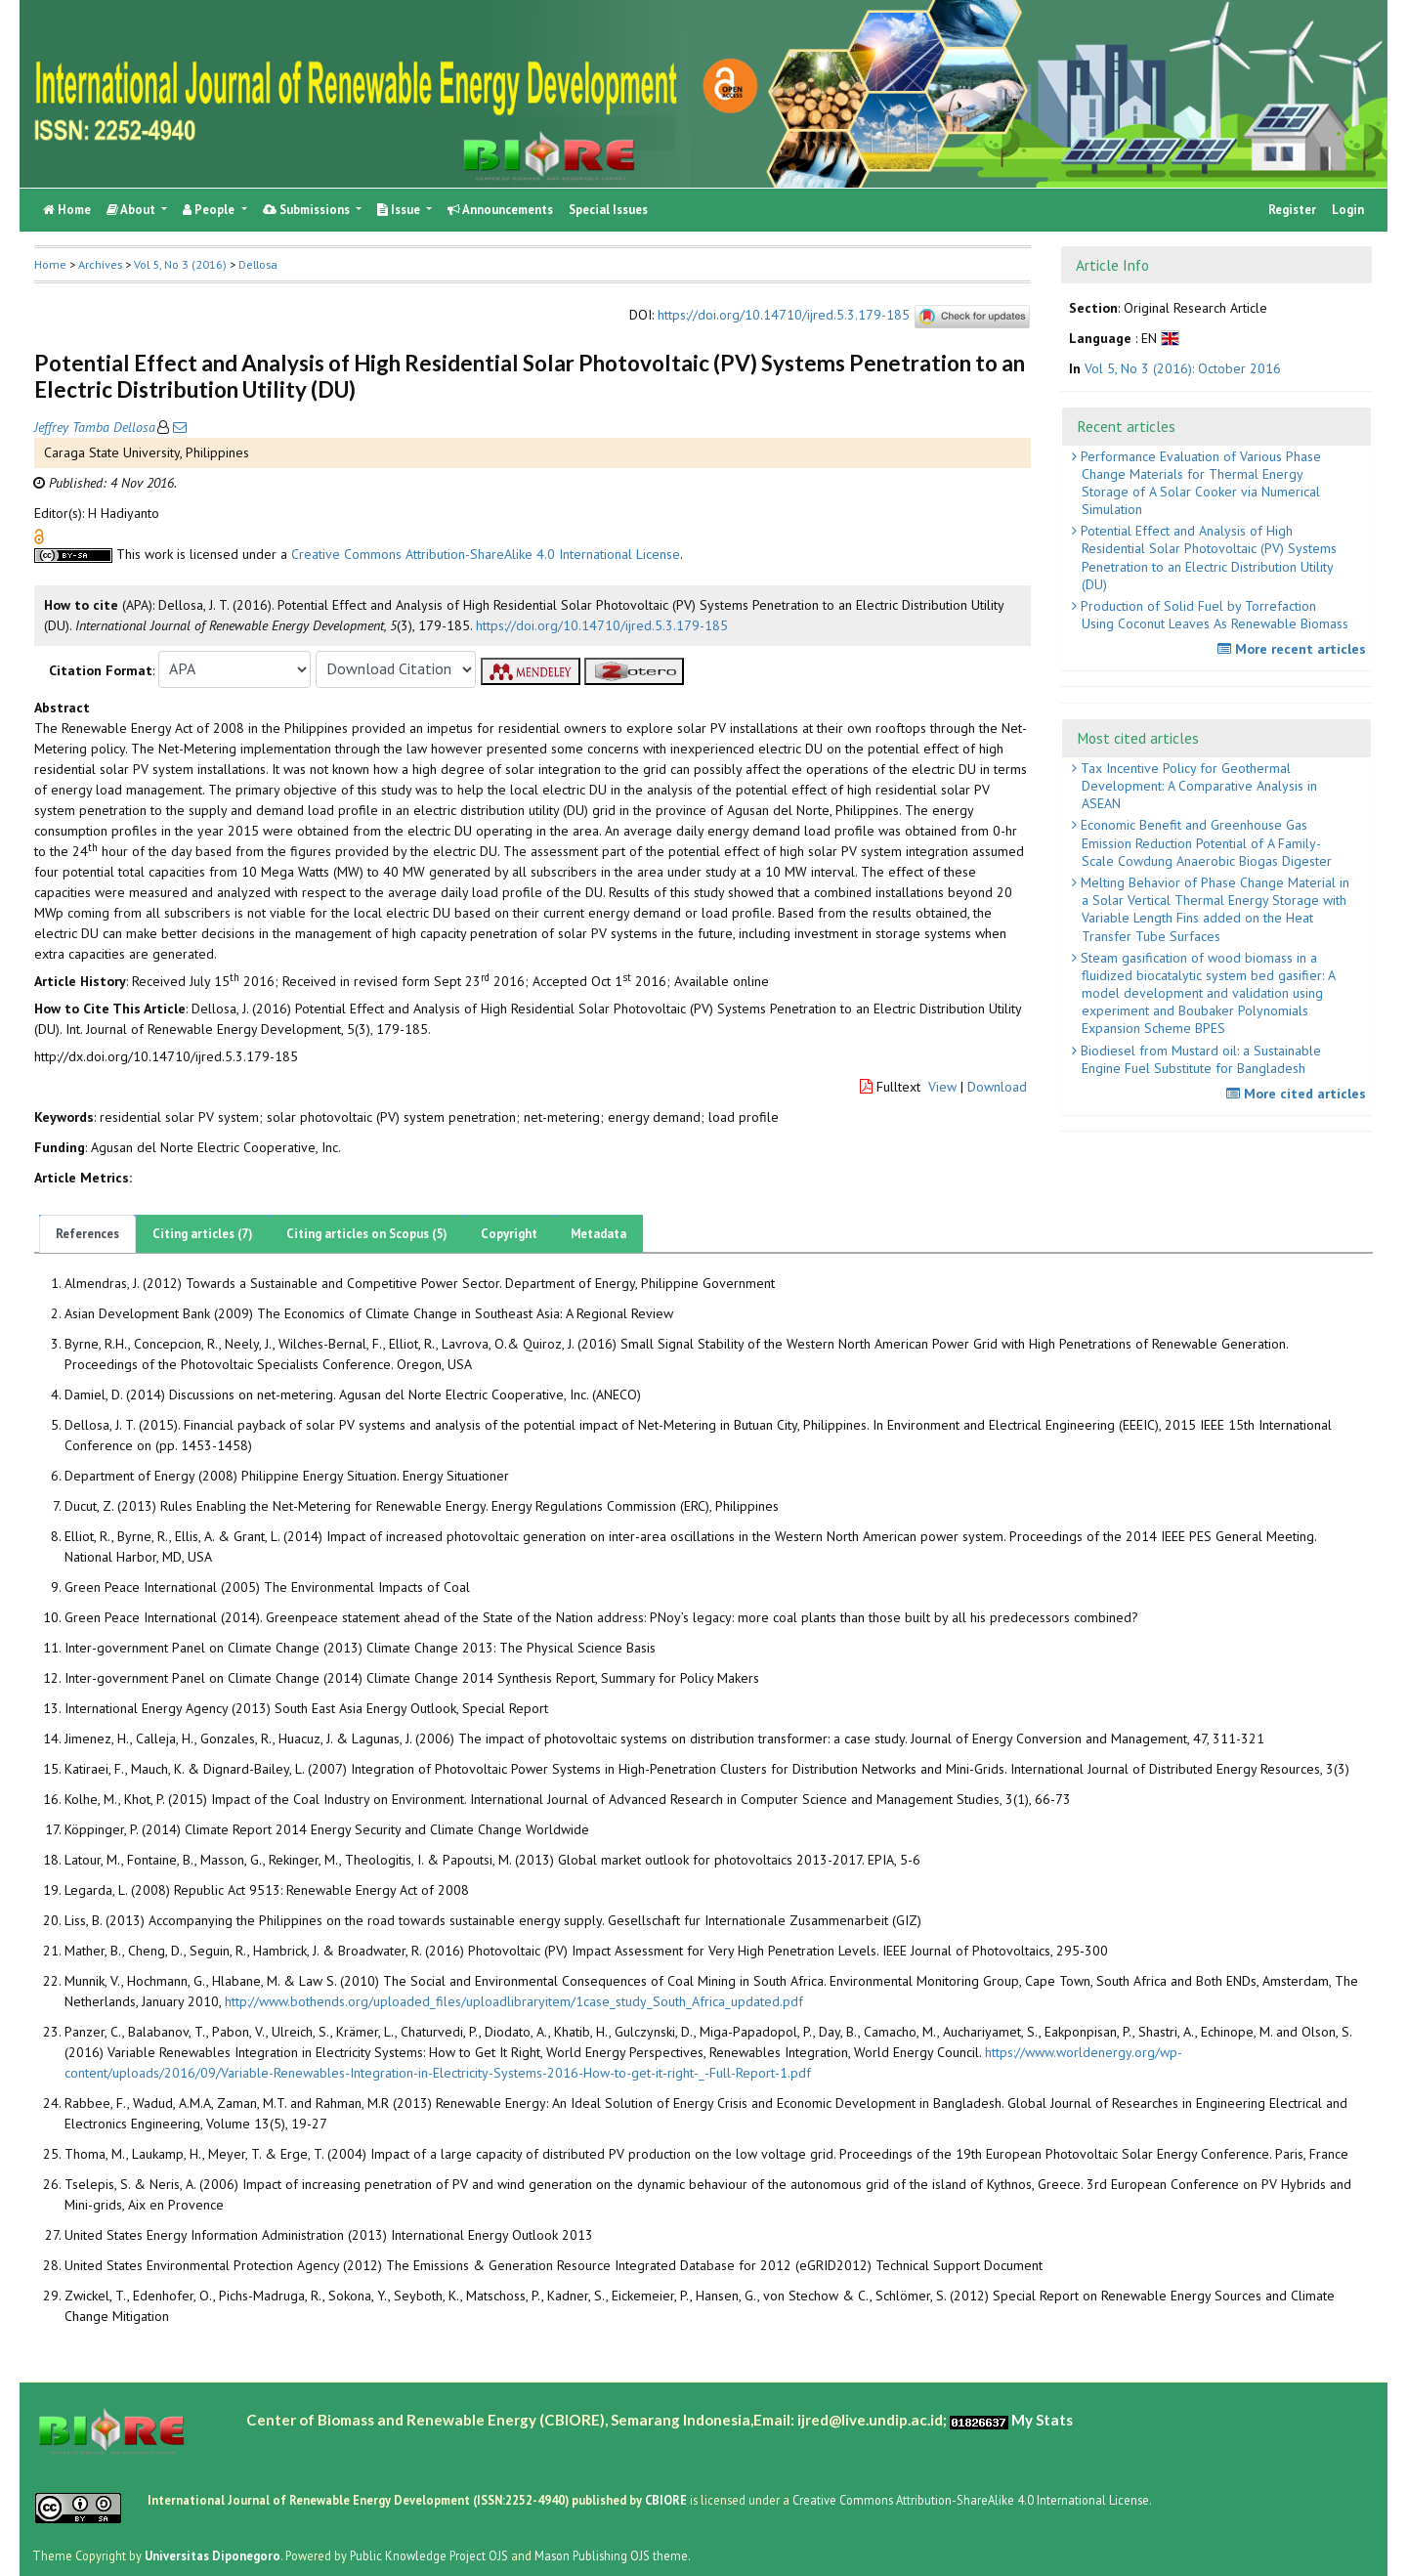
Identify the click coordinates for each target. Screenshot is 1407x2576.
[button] (39, 534)
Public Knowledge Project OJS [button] (429, 2555)
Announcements (500, 209)
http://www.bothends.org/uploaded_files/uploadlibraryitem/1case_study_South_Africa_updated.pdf (514, 2001)
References (87, 1233)
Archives (100, 264)
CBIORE (667, 2500)
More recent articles (1294, 649)
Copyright (509, 1233)
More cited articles (1298, 1093)
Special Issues (608, 209)
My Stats (1042, 2419)
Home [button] (50, 264)
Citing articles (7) (202, 1233)
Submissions (308, 209)
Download (997, 1086)
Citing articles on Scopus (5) (367, 1233)
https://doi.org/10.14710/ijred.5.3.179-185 (784, 314)
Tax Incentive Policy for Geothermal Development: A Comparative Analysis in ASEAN (1197, 785)
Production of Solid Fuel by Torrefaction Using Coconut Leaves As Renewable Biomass (1212, 614)
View (942, 1086)
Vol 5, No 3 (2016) (180, 264)
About (132, 209)
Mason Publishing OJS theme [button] (611, 2555)
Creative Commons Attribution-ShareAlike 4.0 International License (485, 554)
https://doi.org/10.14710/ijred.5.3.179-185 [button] (602, 625)
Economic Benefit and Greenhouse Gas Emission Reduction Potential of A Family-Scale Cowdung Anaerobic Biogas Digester (1204, 842)
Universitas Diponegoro (212, 2555)
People (210, 209)
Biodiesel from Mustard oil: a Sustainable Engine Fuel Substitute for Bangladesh (1199, 1059)
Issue (400, 209)
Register (1292, 209)
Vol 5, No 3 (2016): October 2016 (1183, 368)
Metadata (598, 1233)
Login (1348, 209)
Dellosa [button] (257, 264)
